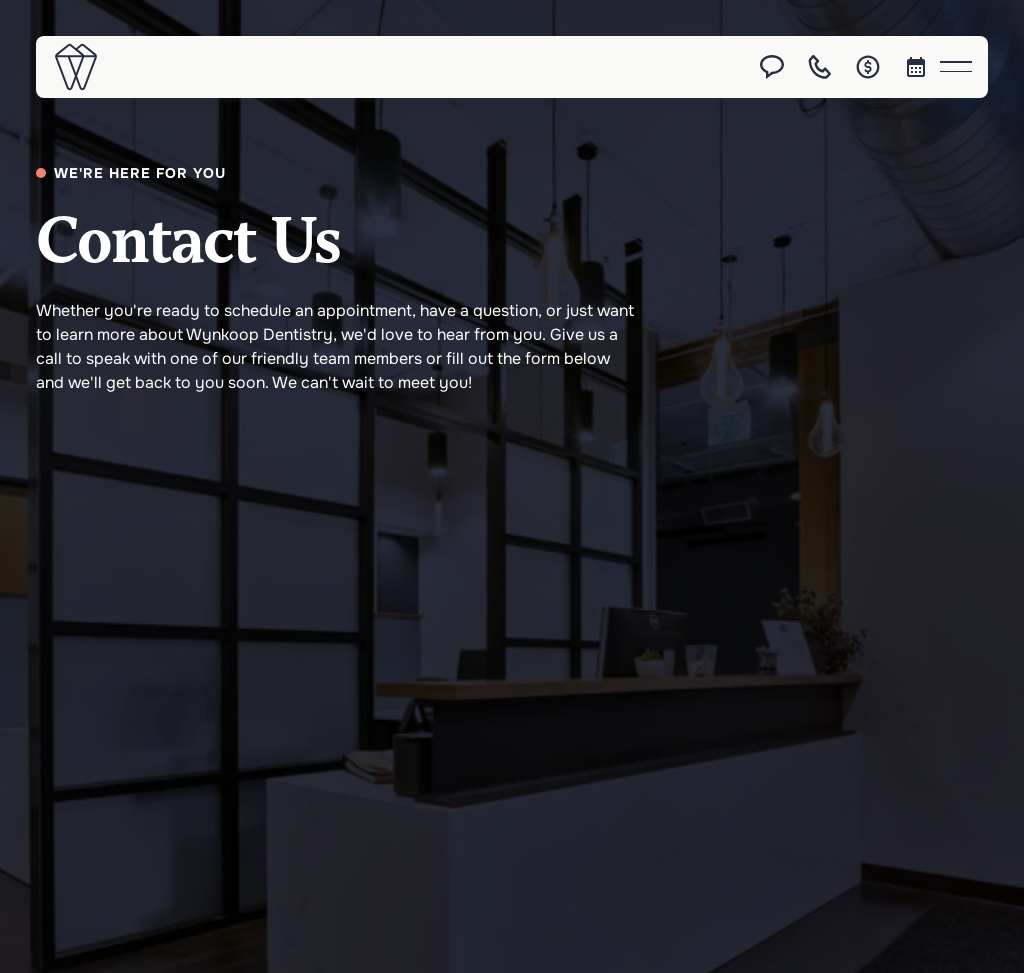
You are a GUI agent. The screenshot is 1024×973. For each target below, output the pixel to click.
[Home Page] (76, 67)
